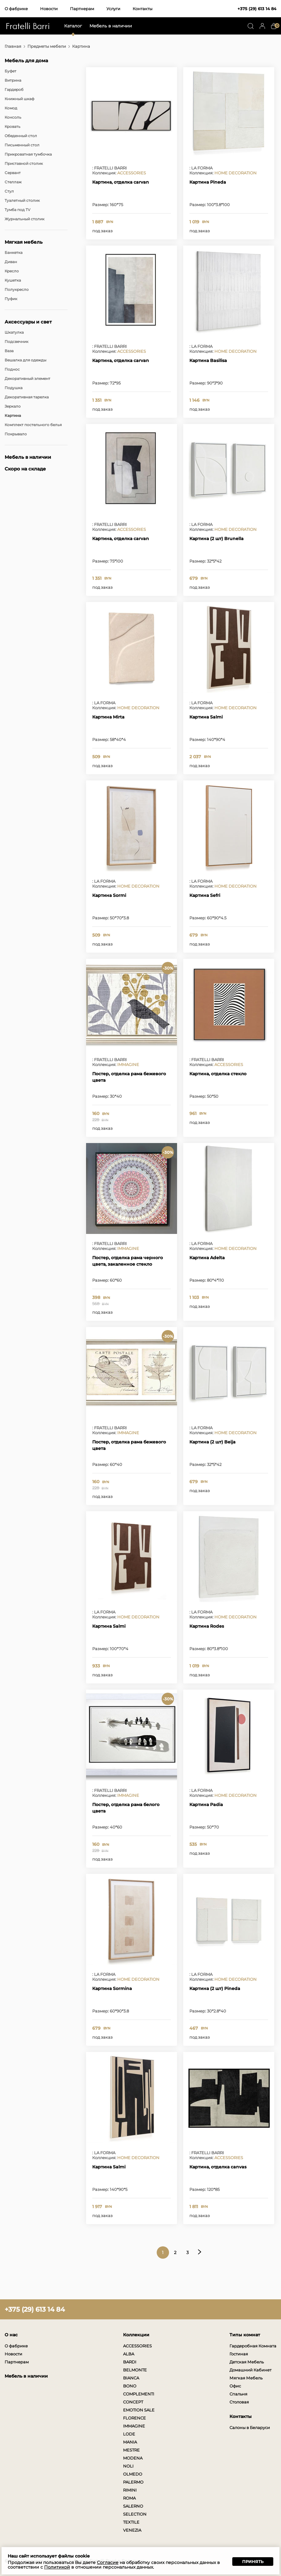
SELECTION (135, 2514)
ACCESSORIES (131, 172)
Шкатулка (14, 332)
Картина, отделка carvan (120, 182)
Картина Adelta (207, 1257)
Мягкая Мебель (245, 2377)
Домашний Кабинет (250, 2369)
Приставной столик (24, 163)
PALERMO (133, 2482)
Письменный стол (22, 145)
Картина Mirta (108, 717)
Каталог (73, 26)
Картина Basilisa (208, 360)
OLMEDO (132, 2474)
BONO (129, 2385)
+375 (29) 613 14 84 (257, 8)
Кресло (12, 271)
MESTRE (131, 2450)
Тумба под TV (17, 209)
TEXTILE (131, 2522)
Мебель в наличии (110, 26)
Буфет (10, 71)
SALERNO (133, 2506)
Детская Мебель (246, 2361)
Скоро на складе (25, 469)
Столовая (239, 2401)
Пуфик (11, 298)
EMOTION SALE (139, 2409)
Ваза (9, 350)
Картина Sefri (204, 895)
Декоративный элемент (27, 378)
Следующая (200, 2252)
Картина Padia (206, 1804)
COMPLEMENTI (138, 2393)
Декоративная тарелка (27, 397)
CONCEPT (133, 2401)
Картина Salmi (206, 717)
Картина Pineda (207, 182)
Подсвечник (16, 341)
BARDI (129, 2361)
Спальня (238, 2393)
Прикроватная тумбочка (28, 154)
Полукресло (17, 289)
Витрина (13, 80)
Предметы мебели (46, 46)
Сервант (13, 172)
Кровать (12, 126)
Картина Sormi (109, 895)
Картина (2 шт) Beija (212, 1442)
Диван (11, 261)
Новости (49, 8)
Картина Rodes (206, 1626)
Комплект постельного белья (33, 424)
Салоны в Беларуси (249, 2427)
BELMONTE (135, 2369)
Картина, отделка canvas (217, 2167)
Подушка (14, 387)
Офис (235, 2385)
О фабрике (16, 8)
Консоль (13, 117)
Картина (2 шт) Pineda (214, 1988)
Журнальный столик (24, 219)
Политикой (57, 2567)
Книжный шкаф (19, 98)
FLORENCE (134, 2417)
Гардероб (14, 89)
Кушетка (13, 280)
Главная (13, 46)
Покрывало (16, 434)
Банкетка (14, 252)
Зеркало (13, 406)
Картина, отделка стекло (217, 1073)
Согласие (107, 2562)
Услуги (113, 8)
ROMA (129, 2498)
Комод (11, 108)
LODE (129, 2434)
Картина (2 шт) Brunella (216, 538)
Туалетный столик (22, 200)
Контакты (142, 8)
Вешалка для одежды (25, 360)
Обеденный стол (21, 135)
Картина (13, 415)
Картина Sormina (112, 1988)
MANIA (130, 2442)
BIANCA (131, 2377)
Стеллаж (13, 182)
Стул (9, 191)
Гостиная (238, 2353)
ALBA (128, 2353)
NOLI (128, 2466)
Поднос (12, 369)
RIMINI (130, 2490)
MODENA (133, 2458)
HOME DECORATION (235, 172)
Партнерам (82, 8)
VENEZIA (132, 2530)
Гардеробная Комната (252, 2345)
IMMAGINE (128, 1064)
